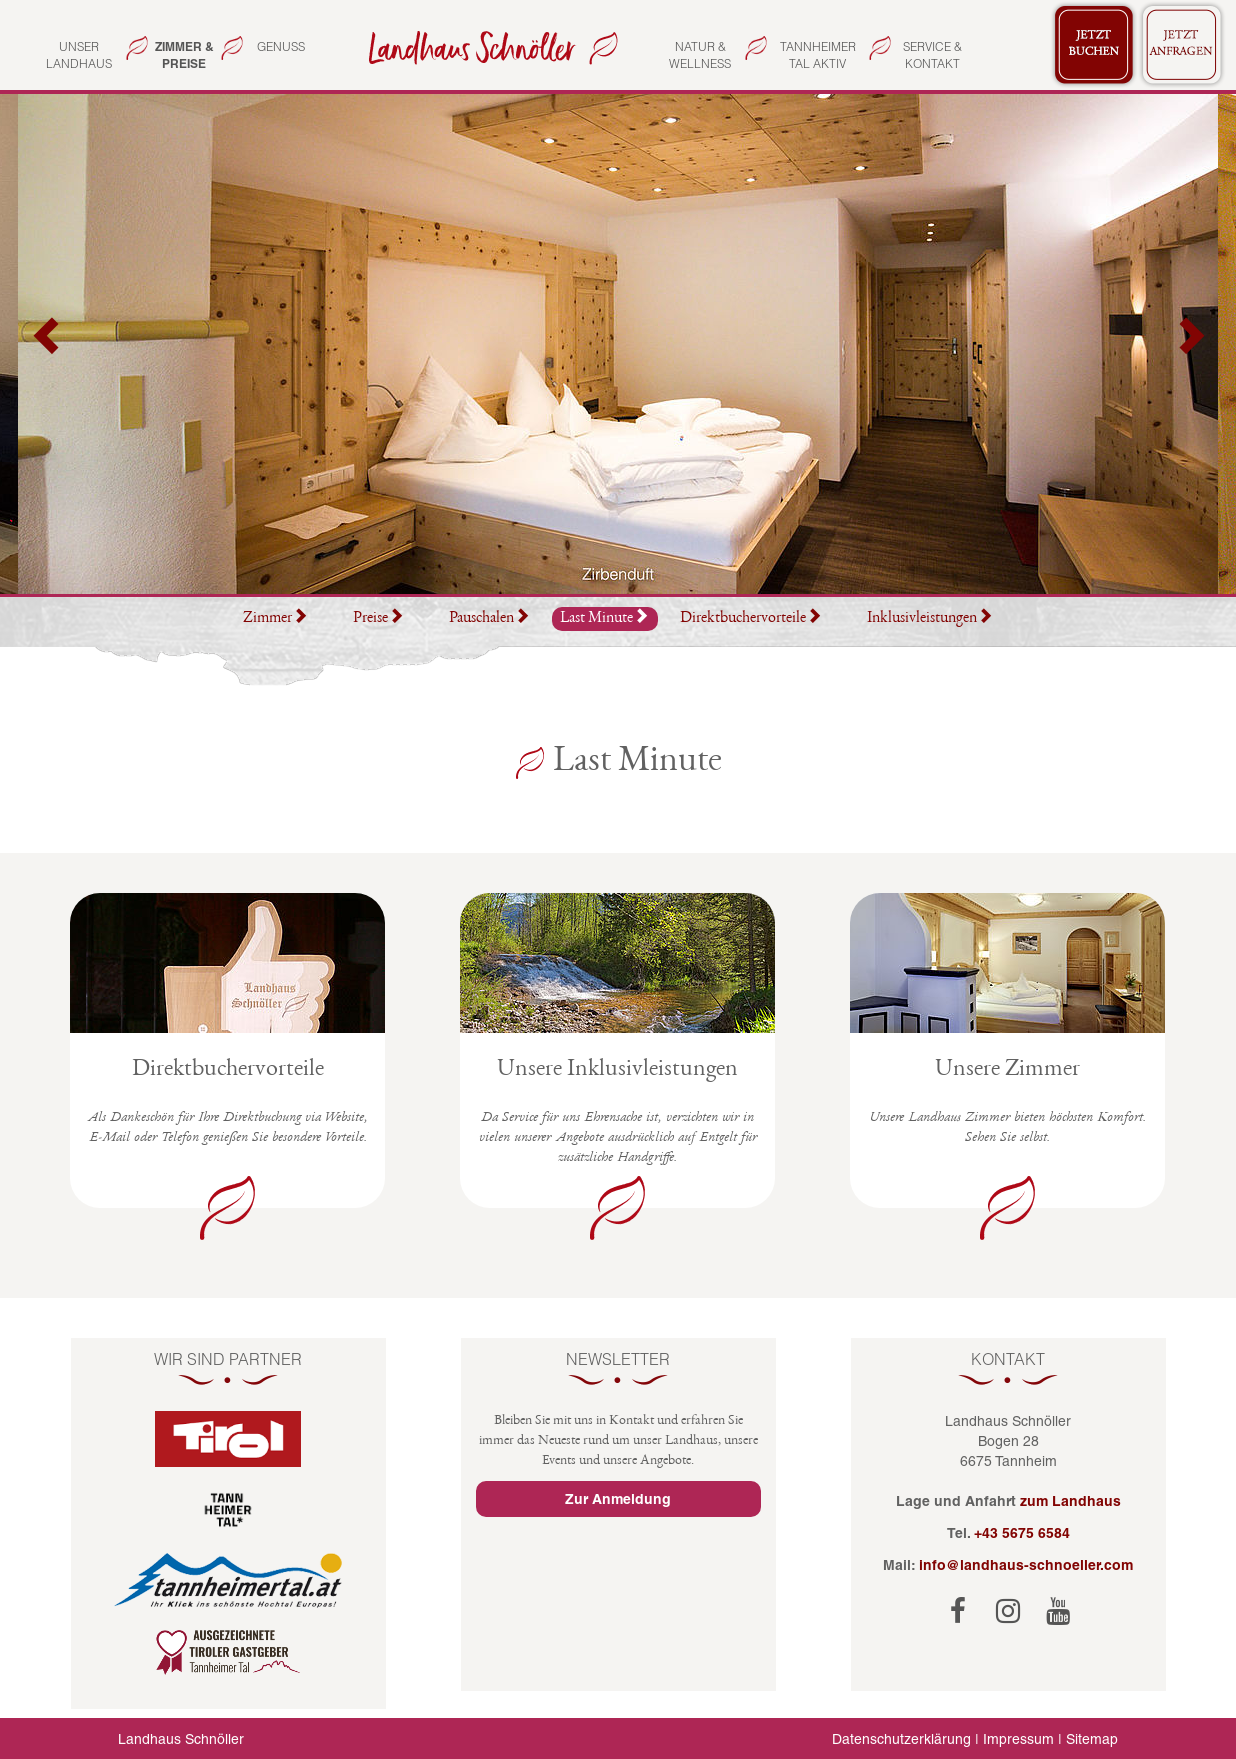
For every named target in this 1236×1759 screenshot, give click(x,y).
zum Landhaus (1070, 1501)
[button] (48, 344)
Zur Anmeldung (618, 1499)
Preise (378, 619)
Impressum (1018, 1739)
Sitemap (1092, 1739)
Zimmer (275, 619)
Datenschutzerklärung (901, 1739)
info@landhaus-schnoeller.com (1026, 1565)
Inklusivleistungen (930, 619)
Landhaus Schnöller (181, 1739)
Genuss (281, 46)
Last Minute (604, 617)
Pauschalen (489, 619)
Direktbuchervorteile (751, 619)
